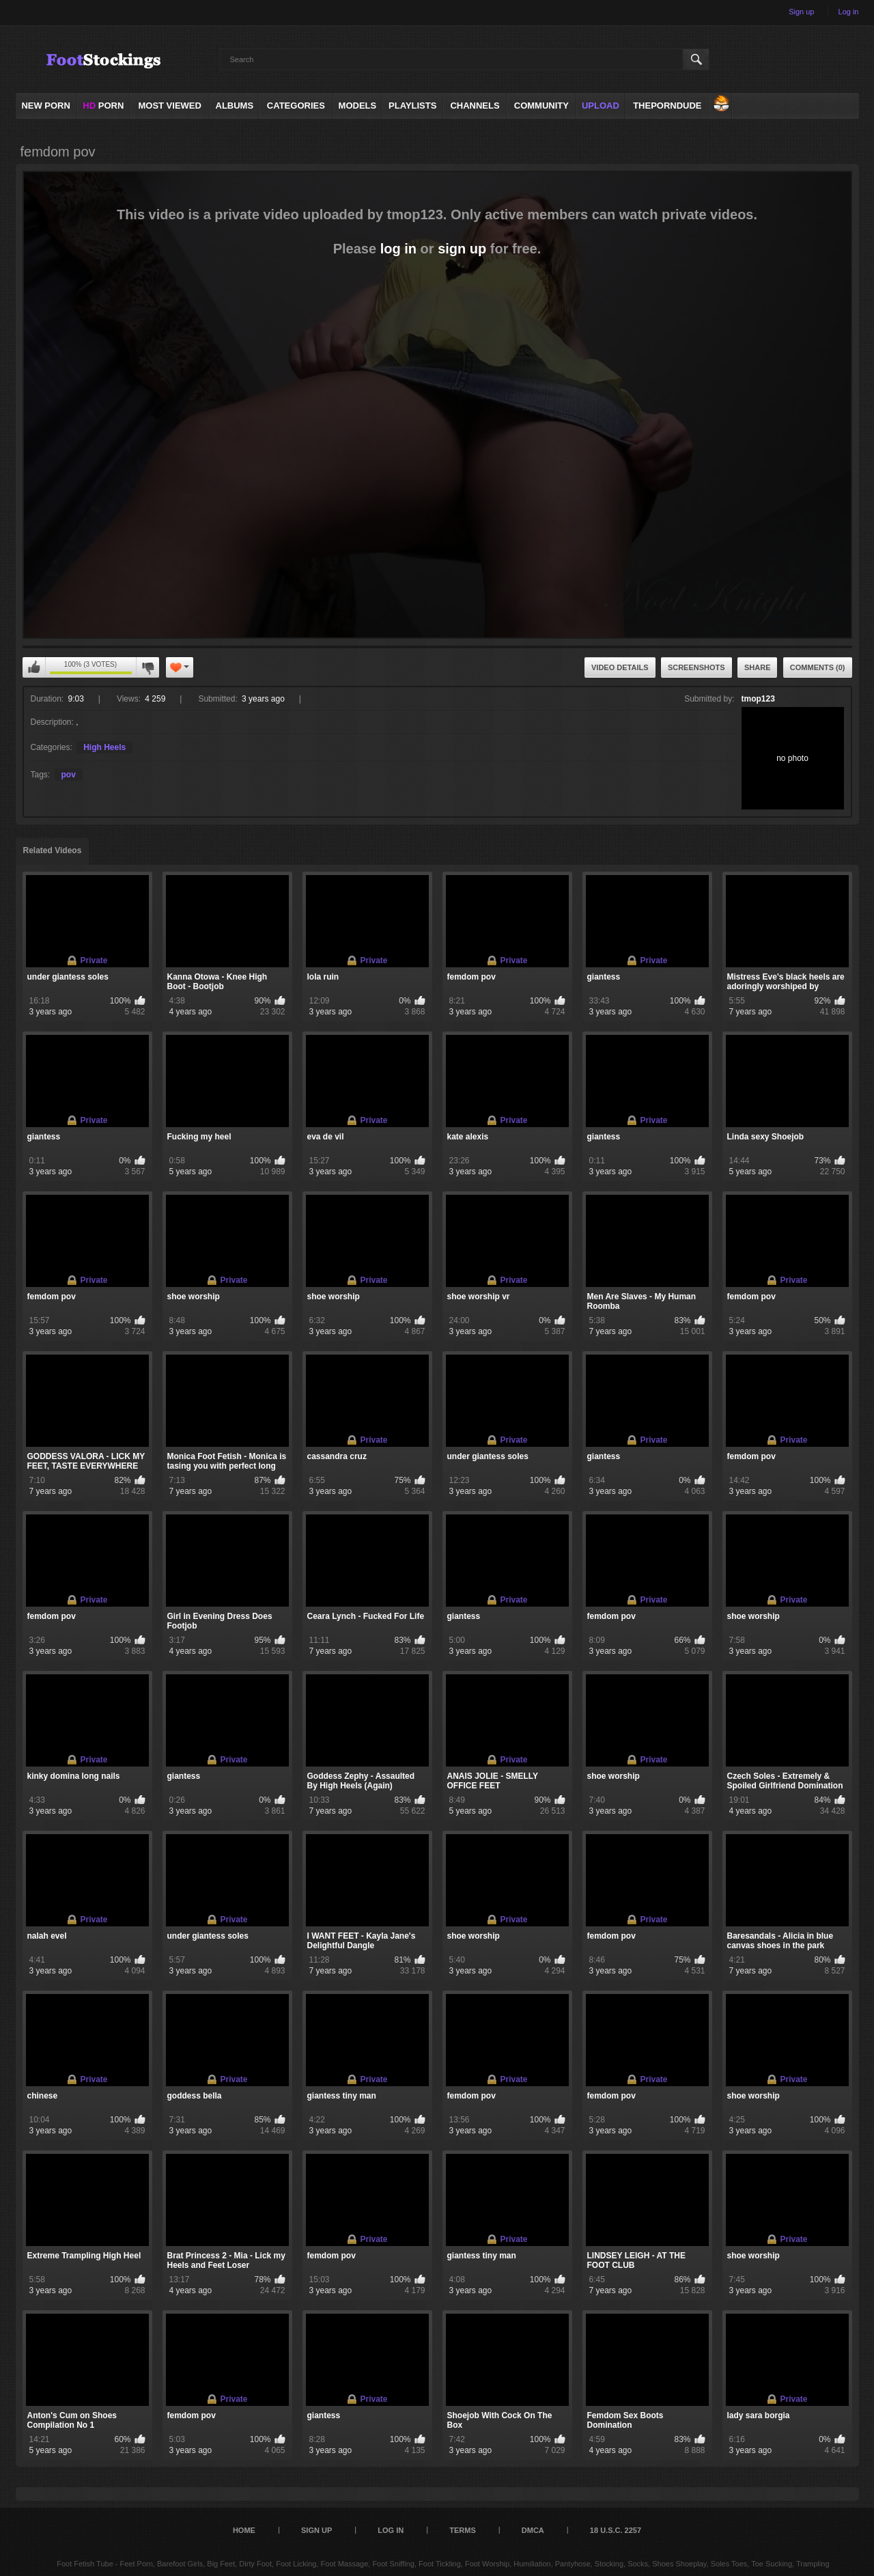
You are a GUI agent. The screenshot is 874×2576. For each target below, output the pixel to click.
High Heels (104, 747)
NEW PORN (45, 105)
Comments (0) (817, 667)
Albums (235, 105)
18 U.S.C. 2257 (615, 2530)
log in (398, 248)
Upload (600, 105)
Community (541, 105)
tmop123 (758, 699)
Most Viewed (169, 105)
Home (244, 2530)
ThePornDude (667, 105)
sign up (462, 248)
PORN (103, 105)
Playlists (412, 105)
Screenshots (696, 667)
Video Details (620, 667)
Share (757, 667)
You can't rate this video (34, 667)
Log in (848, 12)
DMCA (533, 2530)
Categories (296, 105)
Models (358, 105)
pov (68, 774)
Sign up (801, 12)
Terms (462, 2530)
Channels (474, 105)
